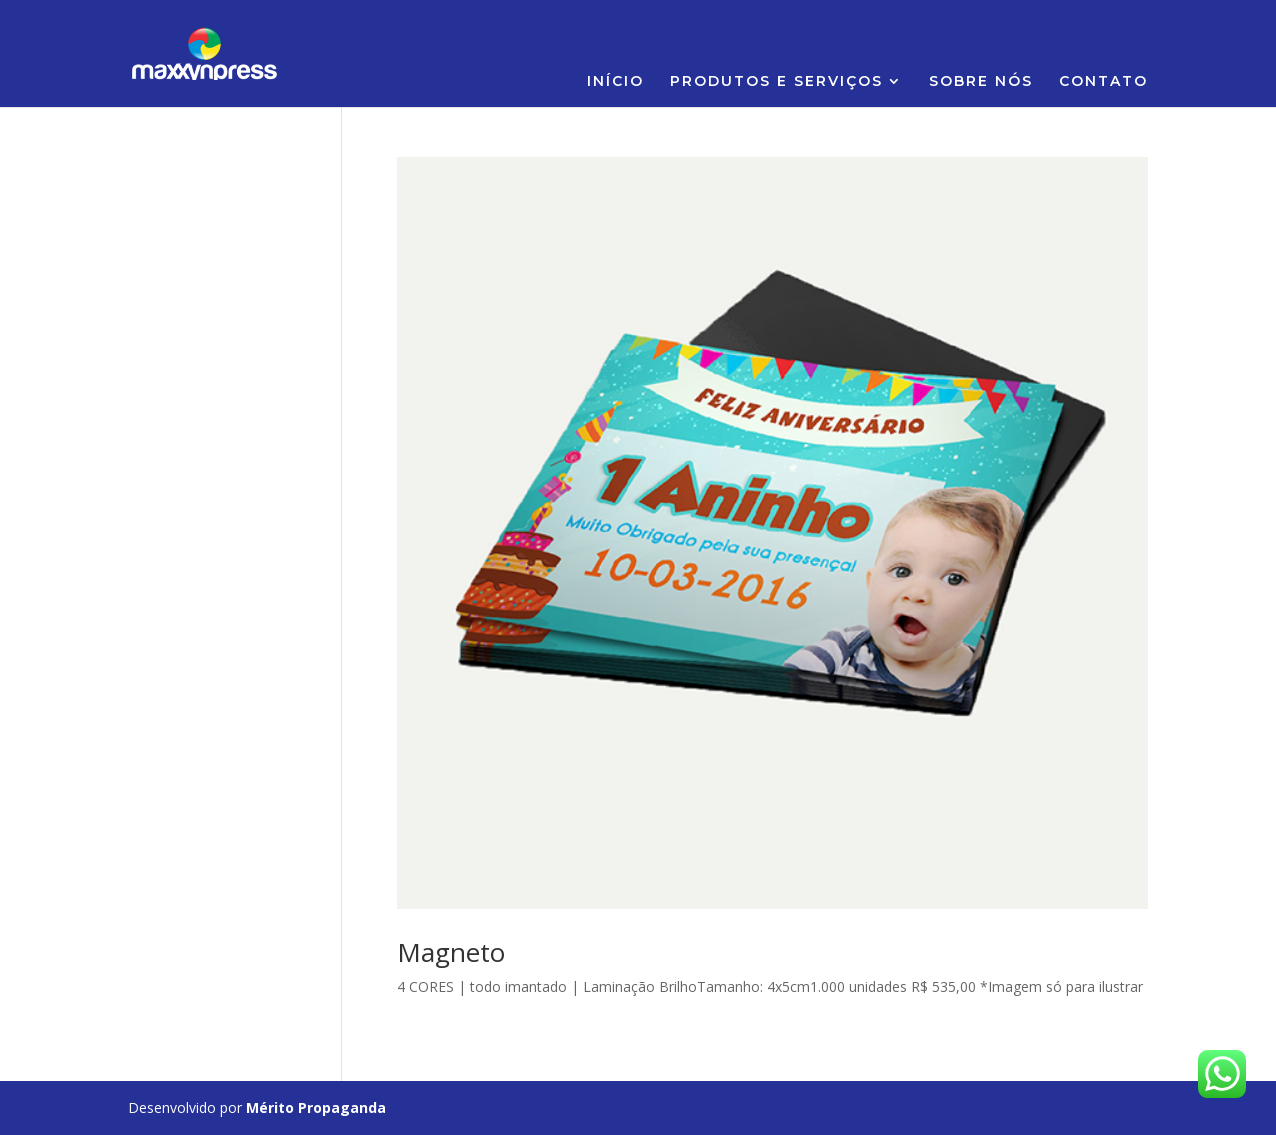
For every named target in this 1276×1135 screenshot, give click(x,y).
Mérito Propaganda (316, 1107)
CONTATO (1103, 82)
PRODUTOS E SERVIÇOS (776, 82)
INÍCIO (615, 82)
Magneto (451, 952)
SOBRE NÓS (981, 82)
